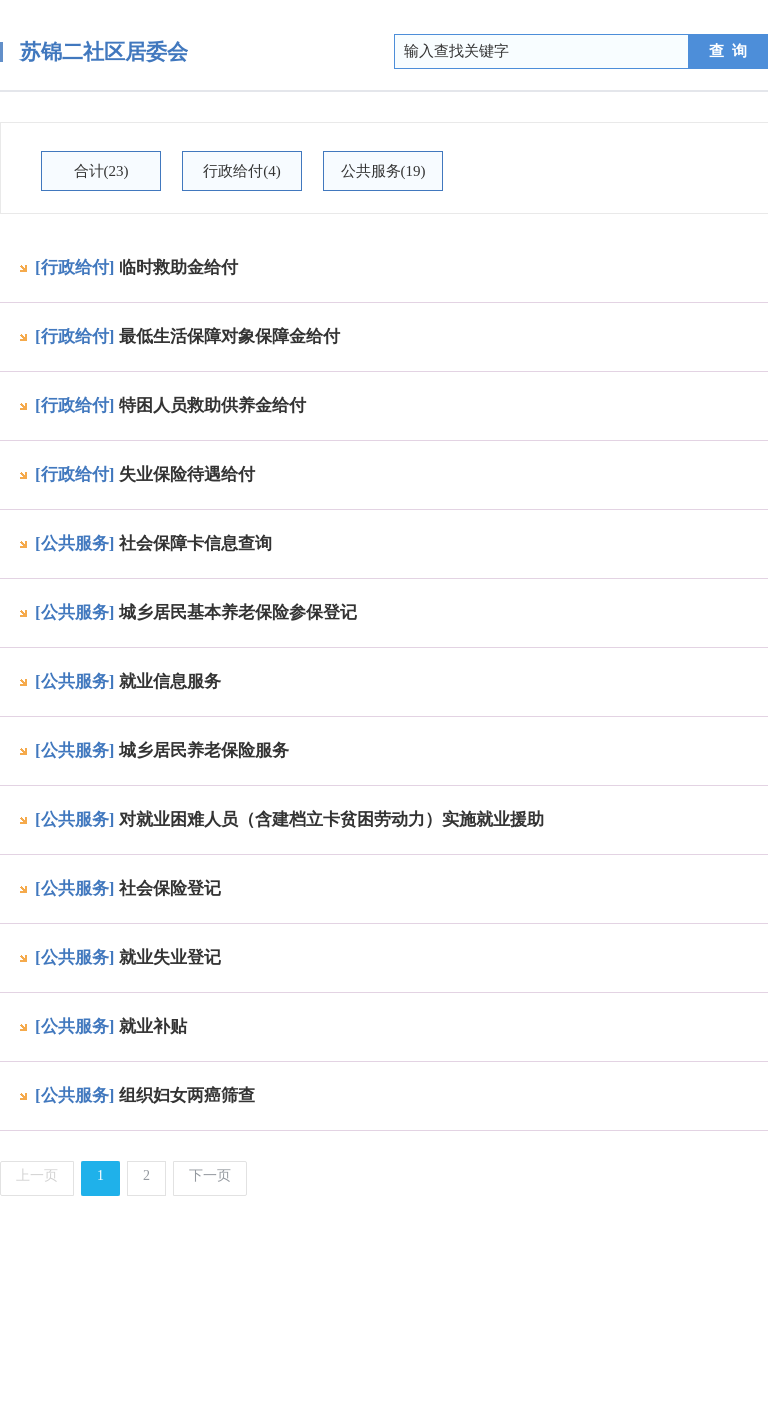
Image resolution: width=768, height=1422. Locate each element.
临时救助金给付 (178, 267)
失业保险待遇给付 (187, 474)
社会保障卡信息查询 (195, 543)
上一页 (37, 1175)
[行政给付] (74, 267)
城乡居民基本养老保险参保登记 (238, 612)
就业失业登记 (170, 957)
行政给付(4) (242, 171)
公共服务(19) (383, 171)
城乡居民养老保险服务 (204, 750)
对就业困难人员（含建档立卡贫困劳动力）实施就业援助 (331, 819)
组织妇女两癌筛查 (187, 1095)
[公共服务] (74, 543)
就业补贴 (153, 1026)
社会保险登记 (170, 888)
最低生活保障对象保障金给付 (229, 336)
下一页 (210, 1175)
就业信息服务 (170, 681)
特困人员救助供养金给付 (212, 405)
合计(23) (101, 171)
